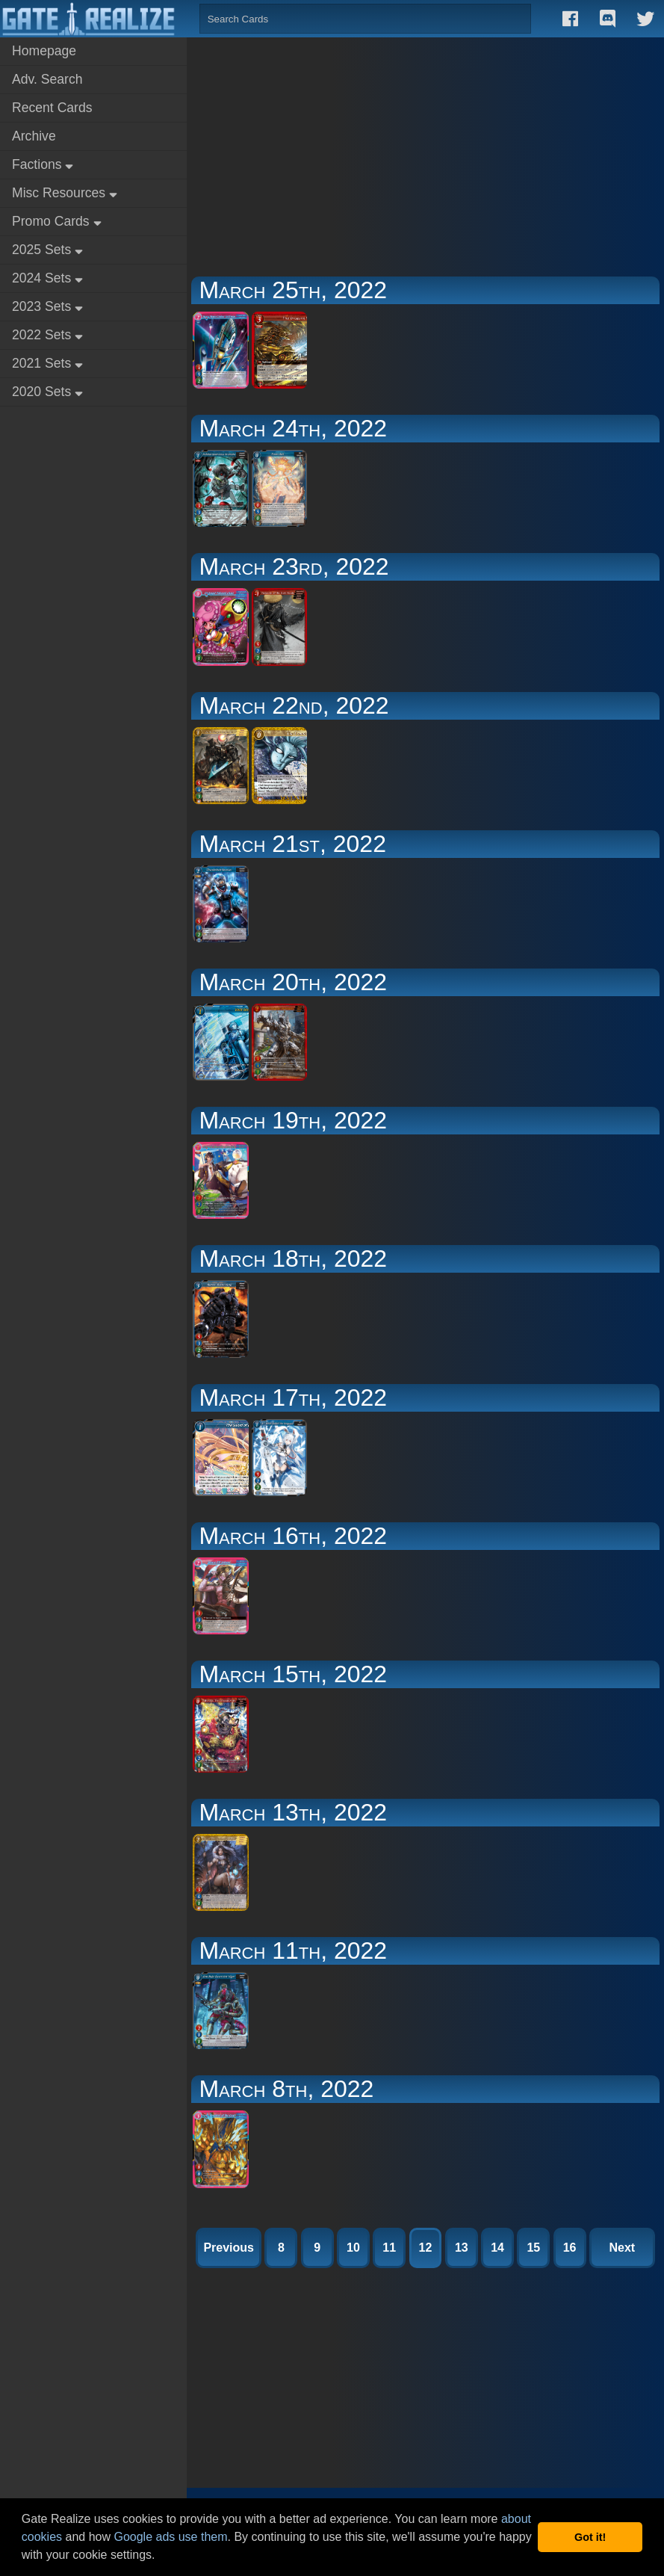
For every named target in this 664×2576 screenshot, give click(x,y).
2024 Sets (47, 278)
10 (353, 2247)
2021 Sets (47, 363)
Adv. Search (47, 79)
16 (570, 2247)
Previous (228, 2247)
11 (389, 2247)
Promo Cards (57, 221)
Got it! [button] (590, 2537)
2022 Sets (47, 334)
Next (622, 2247)
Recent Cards (52, 107)
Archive (34, 136)
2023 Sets (47, 306)
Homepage (44, 50)
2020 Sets (47, 391)
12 (425, 2247)
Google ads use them (170, 2536)
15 (533, 2247)
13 (461, 2247)
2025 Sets (47, 249)
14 (497, 2247)
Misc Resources (64, 192)
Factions (42, 164)
